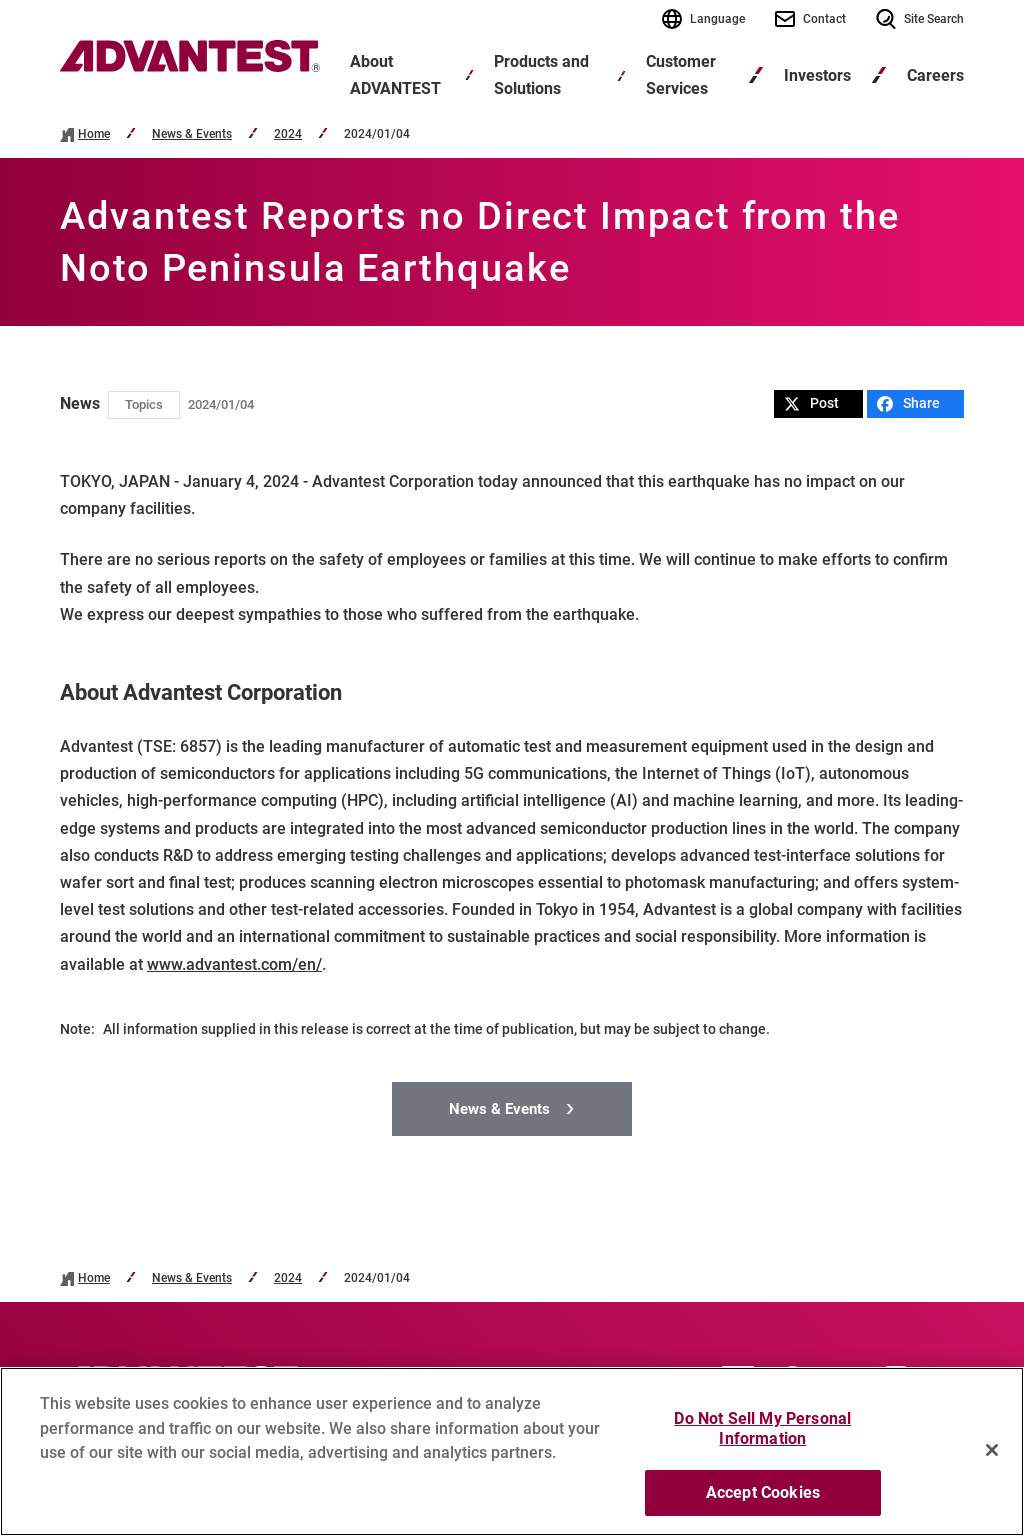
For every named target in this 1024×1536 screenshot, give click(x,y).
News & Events (192, 134)
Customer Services (681, 75)
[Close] (992, 1450)
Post (811, 403)
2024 (288, 134)
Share (908, 403)
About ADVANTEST (395, 75)
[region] (512, 1451)
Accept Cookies (763, 1492)
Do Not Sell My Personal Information (762, 1428)
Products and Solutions (541, 75)
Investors (817, 75)
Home (94, 134)
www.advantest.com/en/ (234, 964)
